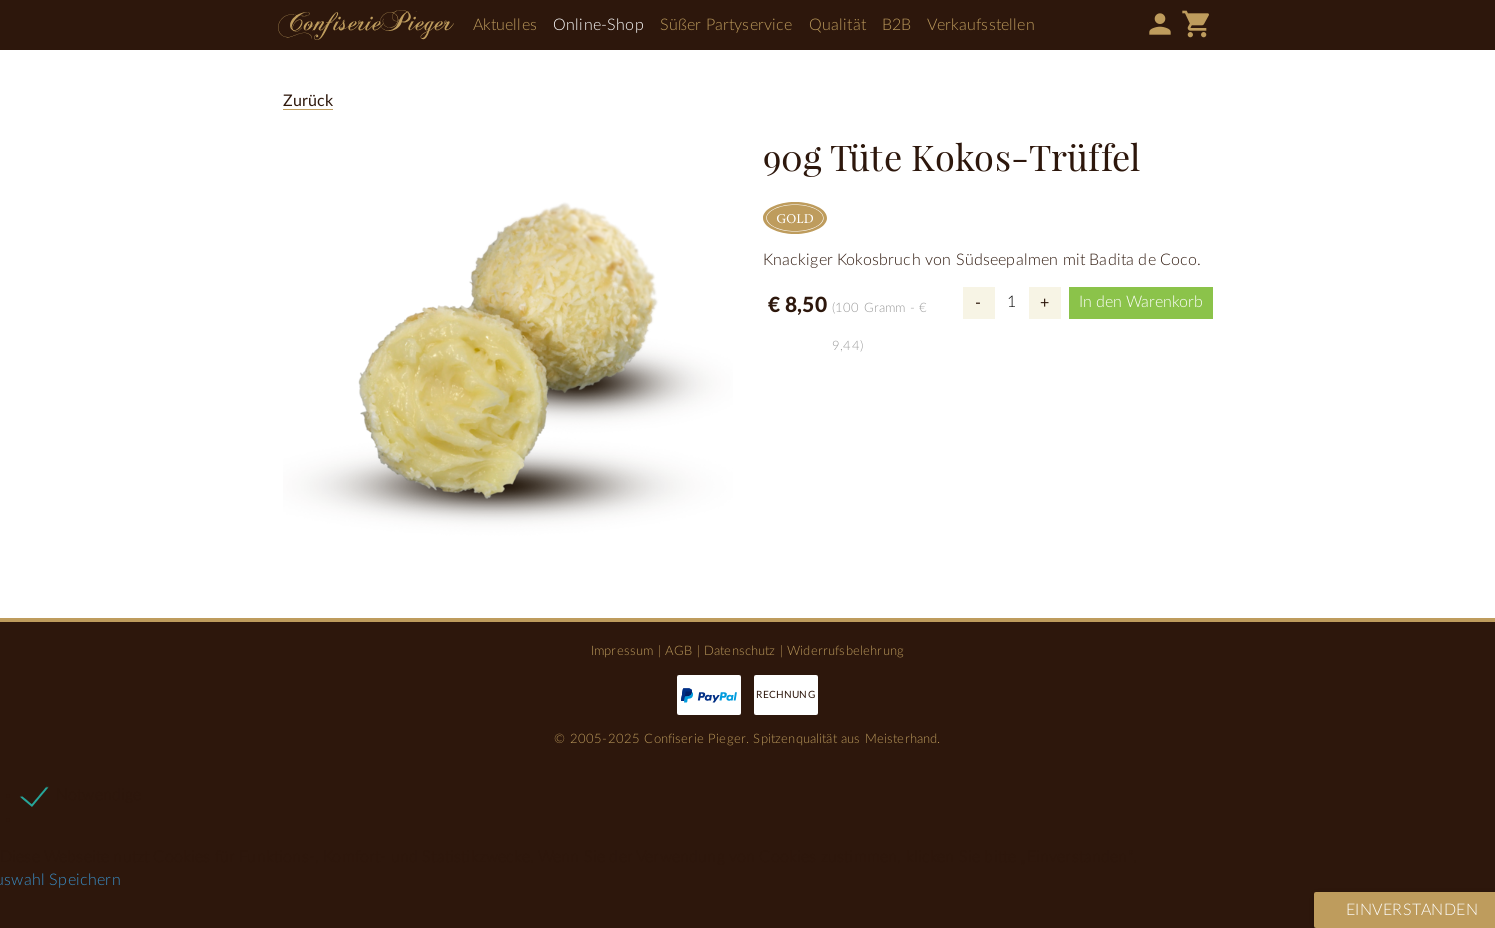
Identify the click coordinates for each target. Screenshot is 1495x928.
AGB (678, 651)
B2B (896, 25)
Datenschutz (740, 651)
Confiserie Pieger (366, 25)
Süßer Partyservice (726, 25)
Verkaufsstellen (980, 25)
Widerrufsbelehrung (845, 651)
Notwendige (99, 795)
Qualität (837, 25)
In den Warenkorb (1141, 302)
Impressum (622, 651)
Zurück (308, 101)
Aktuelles (505, 25)
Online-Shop (598, 25)
